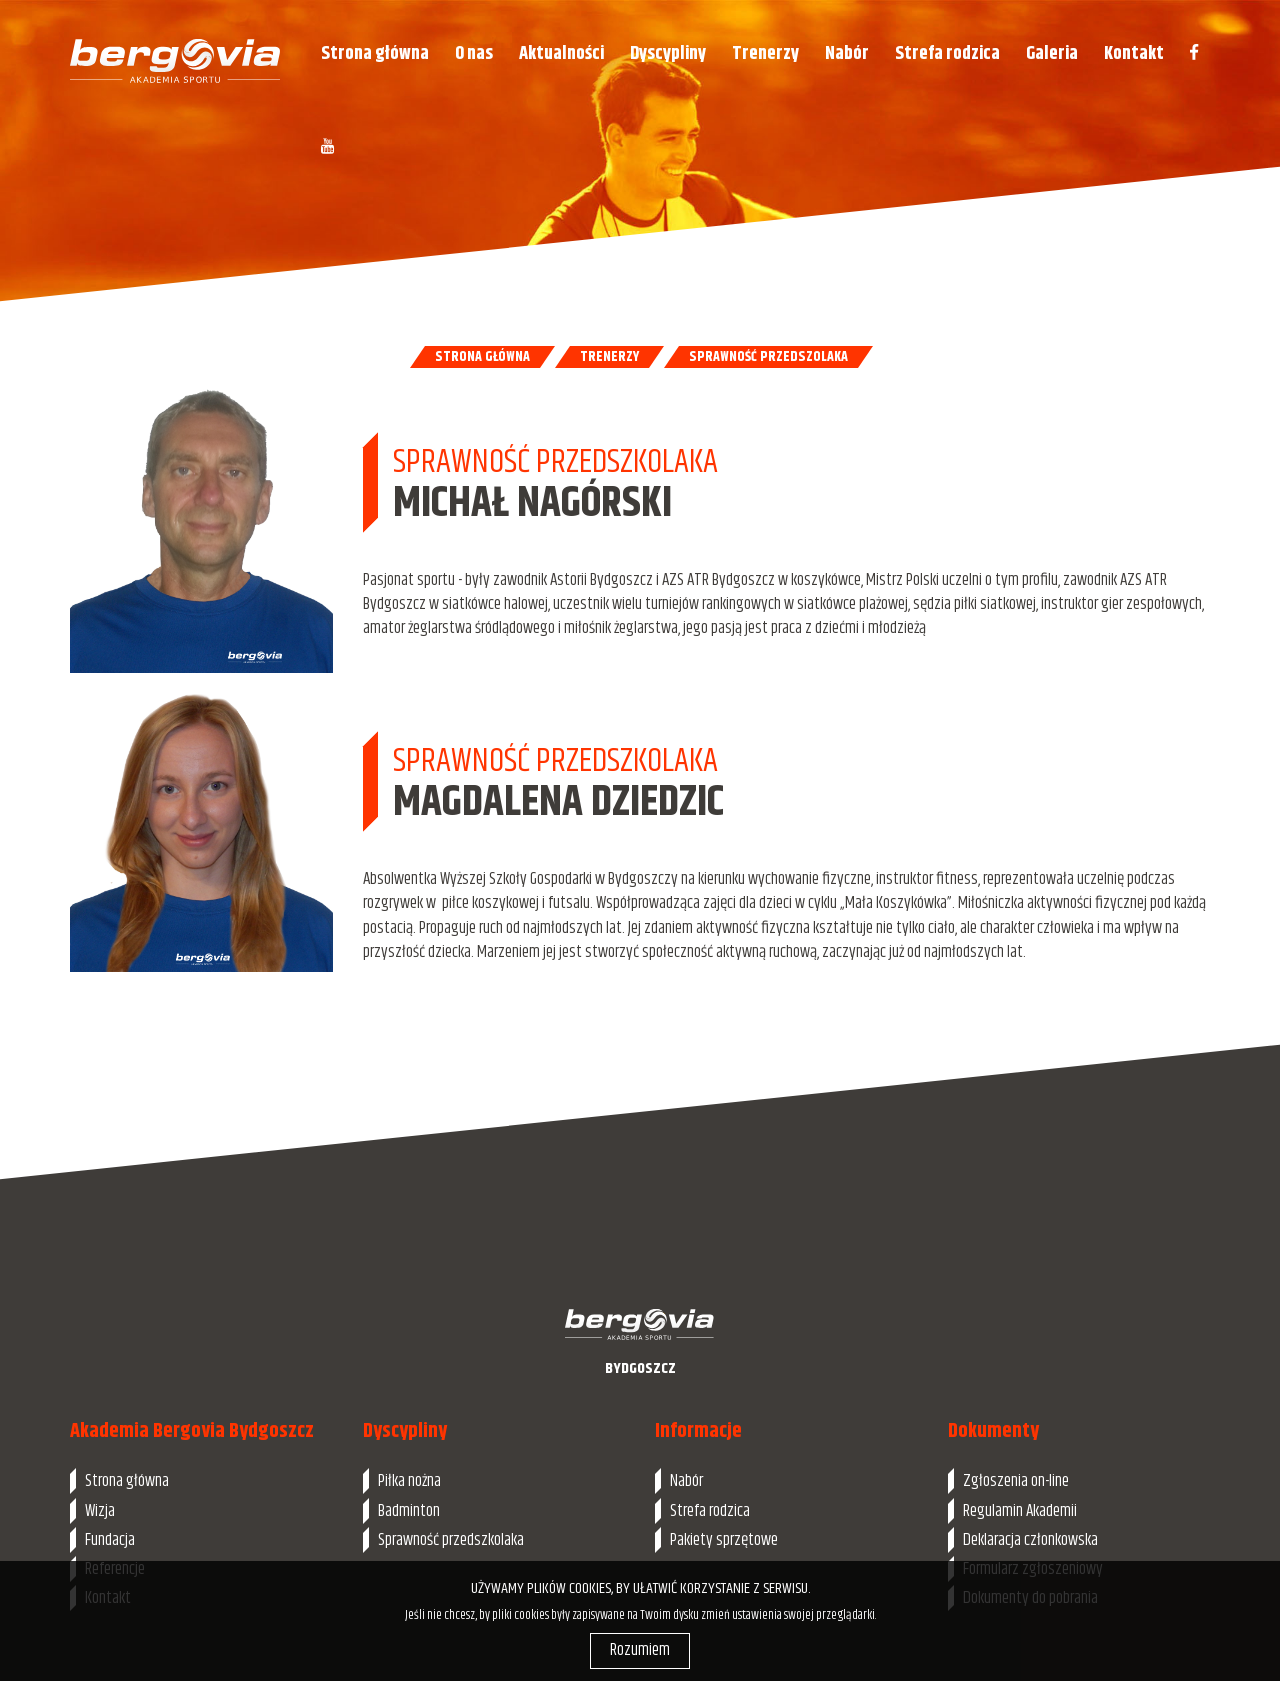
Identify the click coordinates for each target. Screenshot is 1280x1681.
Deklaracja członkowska (1030, 1540)
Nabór (847, 53)
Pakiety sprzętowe (724, 1540)
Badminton (409, 1511)
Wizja (100, 1511)
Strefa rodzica (947, 53)
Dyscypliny (668, 53)
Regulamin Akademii (1020, 1511)
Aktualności (561, 53)
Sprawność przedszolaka (768, 357)
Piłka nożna (409, 1481)
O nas (474, 53)
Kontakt (1134, 53)
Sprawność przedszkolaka (451, 1540)
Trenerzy (765, 53)
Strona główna (375, 53)
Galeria (1052, 53)
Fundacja (110, 1540)
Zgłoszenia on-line (1016, 1481)
